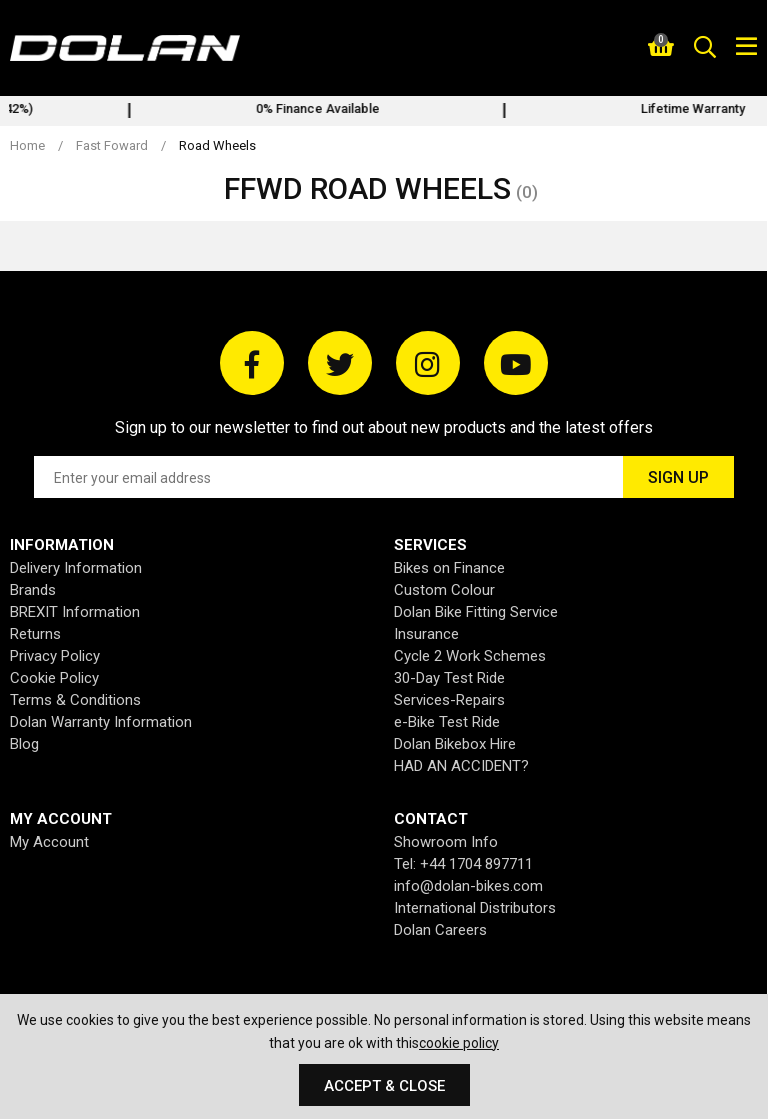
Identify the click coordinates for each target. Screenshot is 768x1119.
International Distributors (475, 908)
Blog (24, 744)
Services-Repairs (449, 700)
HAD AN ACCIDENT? (461, 766)
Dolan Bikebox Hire (455, 744)
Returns (35, 634)
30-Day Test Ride (449, 678)
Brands (33, 590)
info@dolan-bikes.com (468, 886)
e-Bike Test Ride (447, 722)
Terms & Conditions (75, 700)
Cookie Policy (54, 678)
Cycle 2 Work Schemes (470, 656)
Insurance (426, 634)
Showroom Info (446, 842)
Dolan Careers (440, 930)
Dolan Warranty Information (101, 722)
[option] (561, 111)
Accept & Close (384, 1086)
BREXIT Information (75, 612)
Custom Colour (444, 590)
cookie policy (459, 1043)
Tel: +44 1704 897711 (463, 864)
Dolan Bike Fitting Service (476, 612)
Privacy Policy (55, 656)
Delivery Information (76, 568)
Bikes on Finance (449, 568)
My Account (49, 842)
